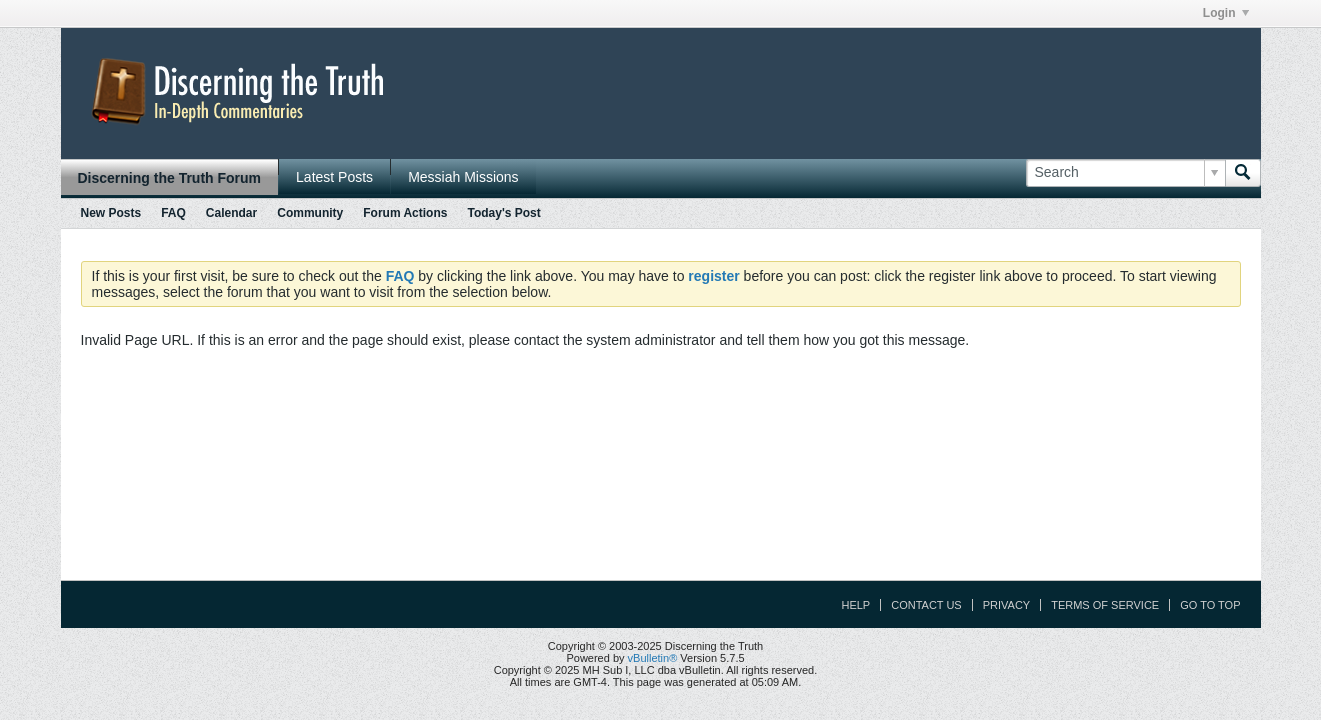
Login (1226, 13)
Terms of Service (1105, 605)
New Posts (111, 213)
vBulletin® (653, 658)
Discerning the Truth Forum (170, 178)
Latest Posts (334, 177)
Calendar (231, 213)
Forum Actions (405, 213)
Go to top (1210, 605)
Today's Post (503, 213)
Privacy (1006, 605)
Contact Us (926, 605)
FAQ (173, 213)
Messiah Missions (463, 177)
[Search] (1125, 173)
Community (310, 213)
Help (855, 605)
